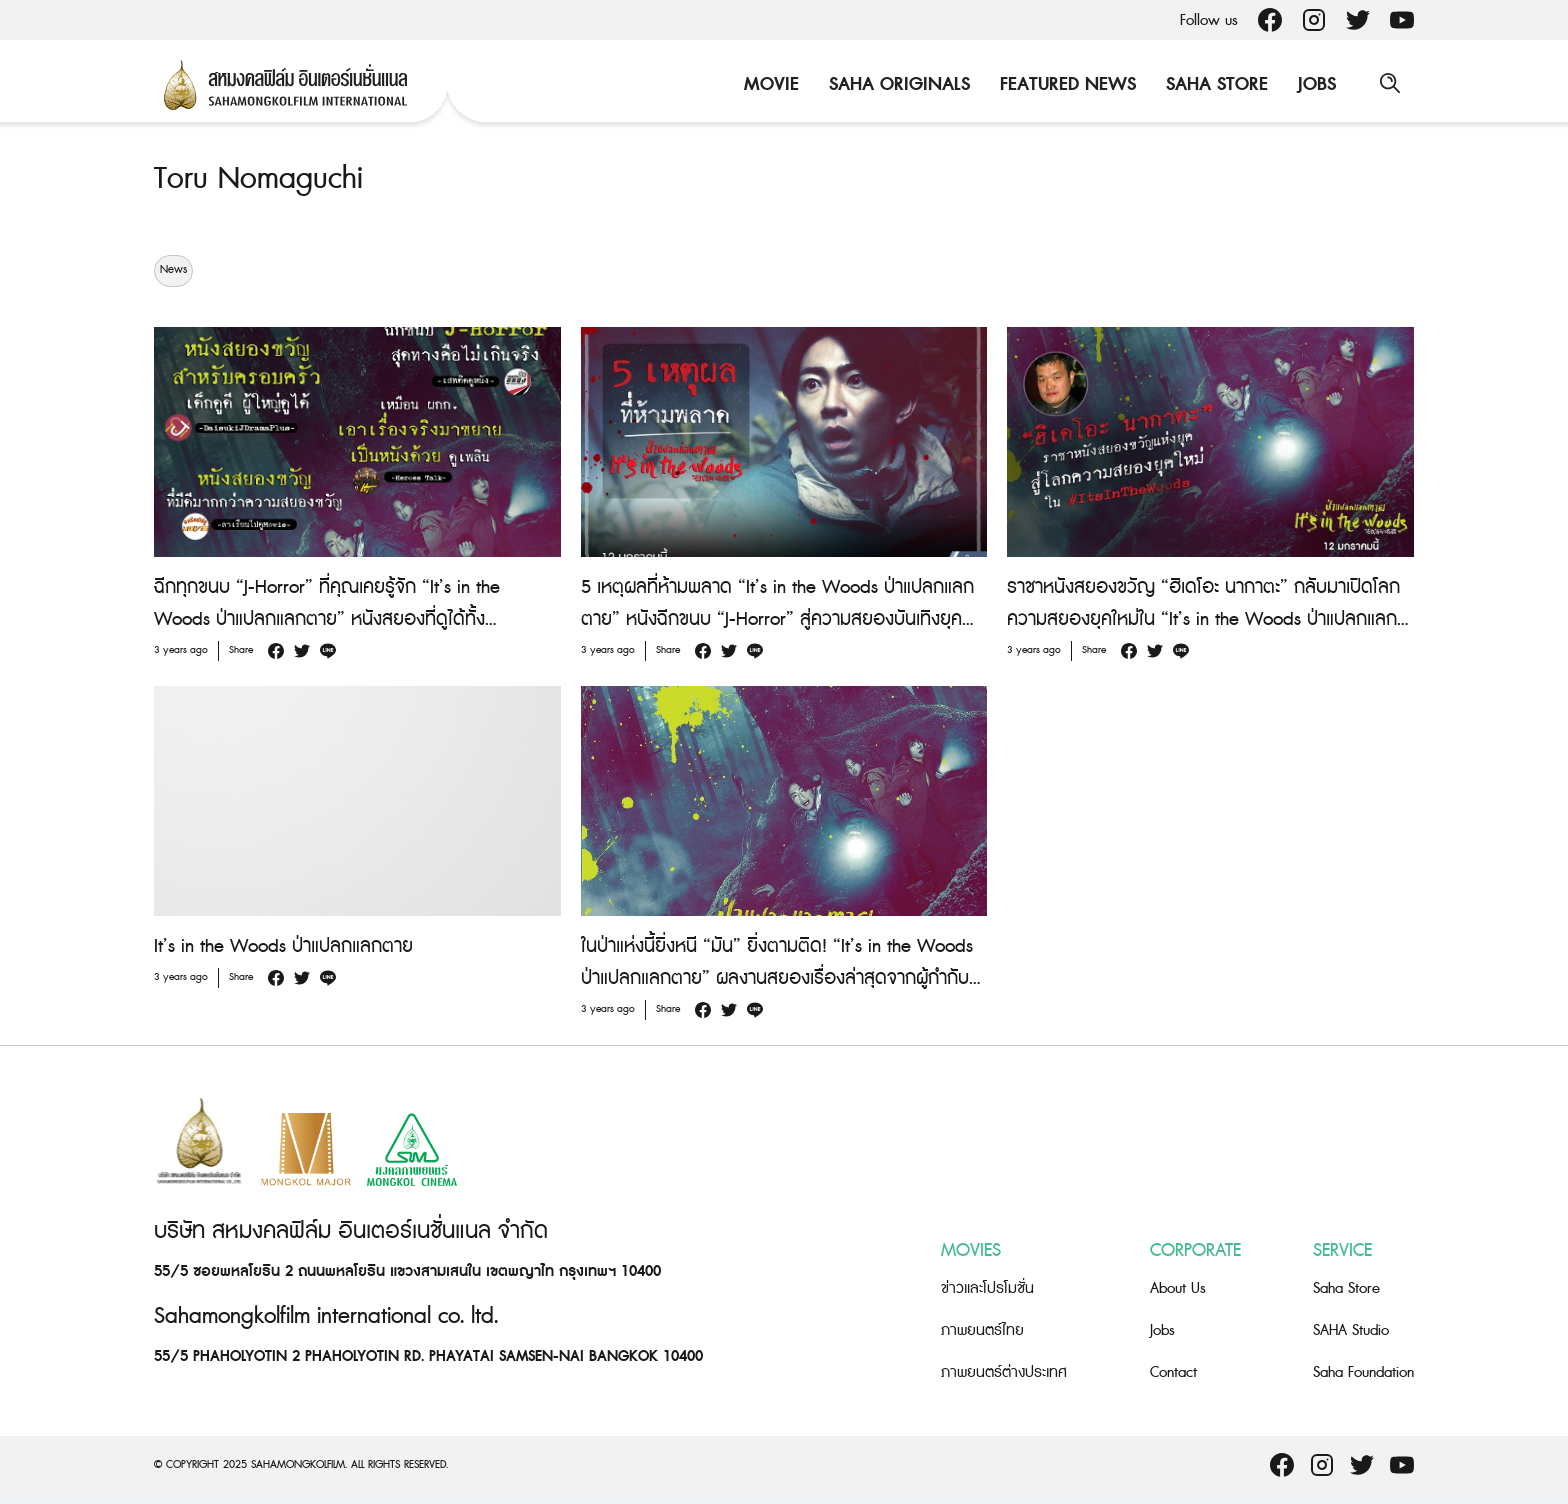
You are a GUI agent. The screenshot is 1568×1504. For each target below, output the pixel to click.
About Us (1178, 1288)
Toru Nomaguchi (258, 179)
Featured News (1066, 84)
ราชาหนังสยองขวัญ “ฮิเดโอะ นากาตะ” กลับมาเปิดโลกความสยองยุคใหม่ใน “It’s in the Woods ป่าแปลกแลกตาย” (1203, 618)
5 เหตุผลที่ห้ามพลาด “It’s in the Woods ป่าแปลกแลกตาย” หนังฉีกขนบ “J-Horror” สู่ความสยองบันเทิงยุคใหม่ (777, 618)
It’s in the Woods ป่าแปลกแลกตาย (283, 945)
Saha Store (1215, 84)
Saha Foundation (1363, 1372)
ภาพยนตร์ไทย (982, 1330)
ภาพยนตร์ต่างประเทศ (1004, 1372)
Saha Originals (897, 84)
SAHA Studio (1351, 1330)
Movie (769, 84)
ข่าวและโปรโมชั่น (987, 1288)
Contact (1173, 1372)
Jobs (1315, 84)
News (173, 270)
